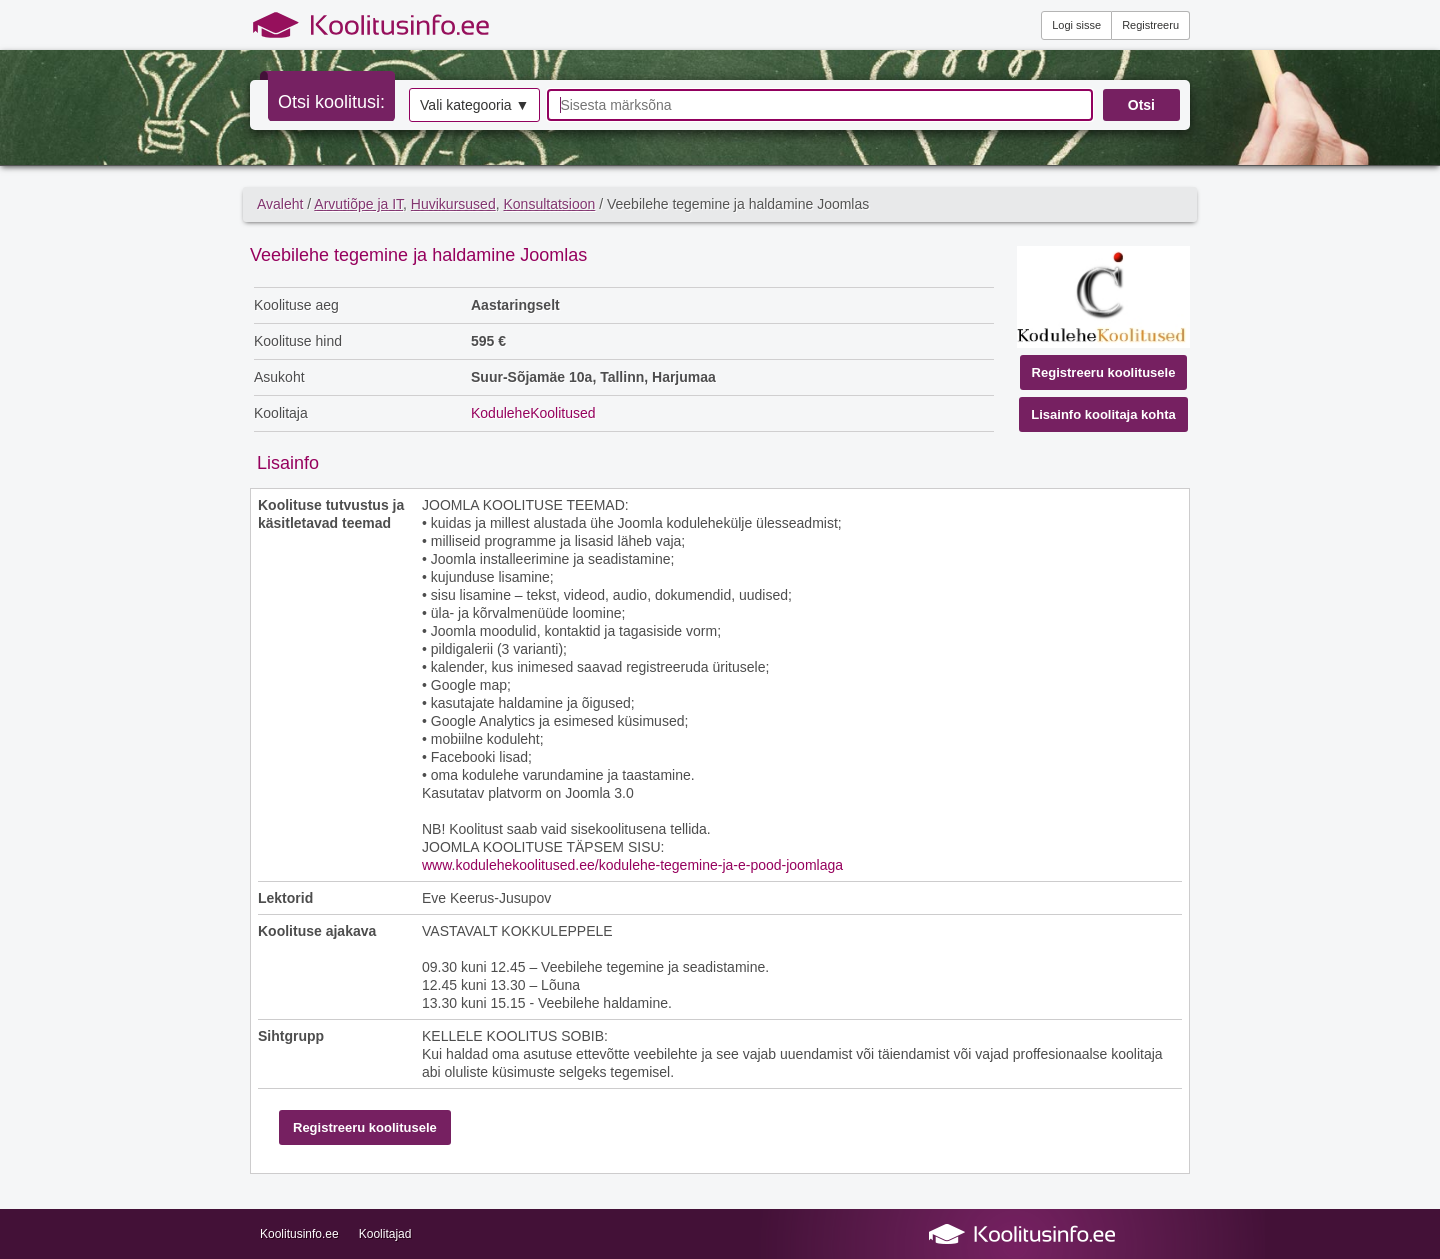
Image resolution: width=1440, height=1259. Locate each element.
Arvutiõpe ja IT (358, 204)
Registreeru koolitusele (1104, 372)
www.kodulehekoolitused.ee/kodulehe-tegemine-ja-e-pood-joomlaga (632, 865)
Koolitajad (385, 1234)
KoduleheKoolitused (533, 413)
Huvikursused (453, 204)
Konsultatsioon (549, 204)
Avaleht (280, 204)
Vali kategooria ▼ (474, 105)
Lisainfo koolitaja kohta (1103, 414)
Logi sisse (1076, 25)
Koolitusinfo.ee (299, 1234)
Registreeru (1150, 25)
